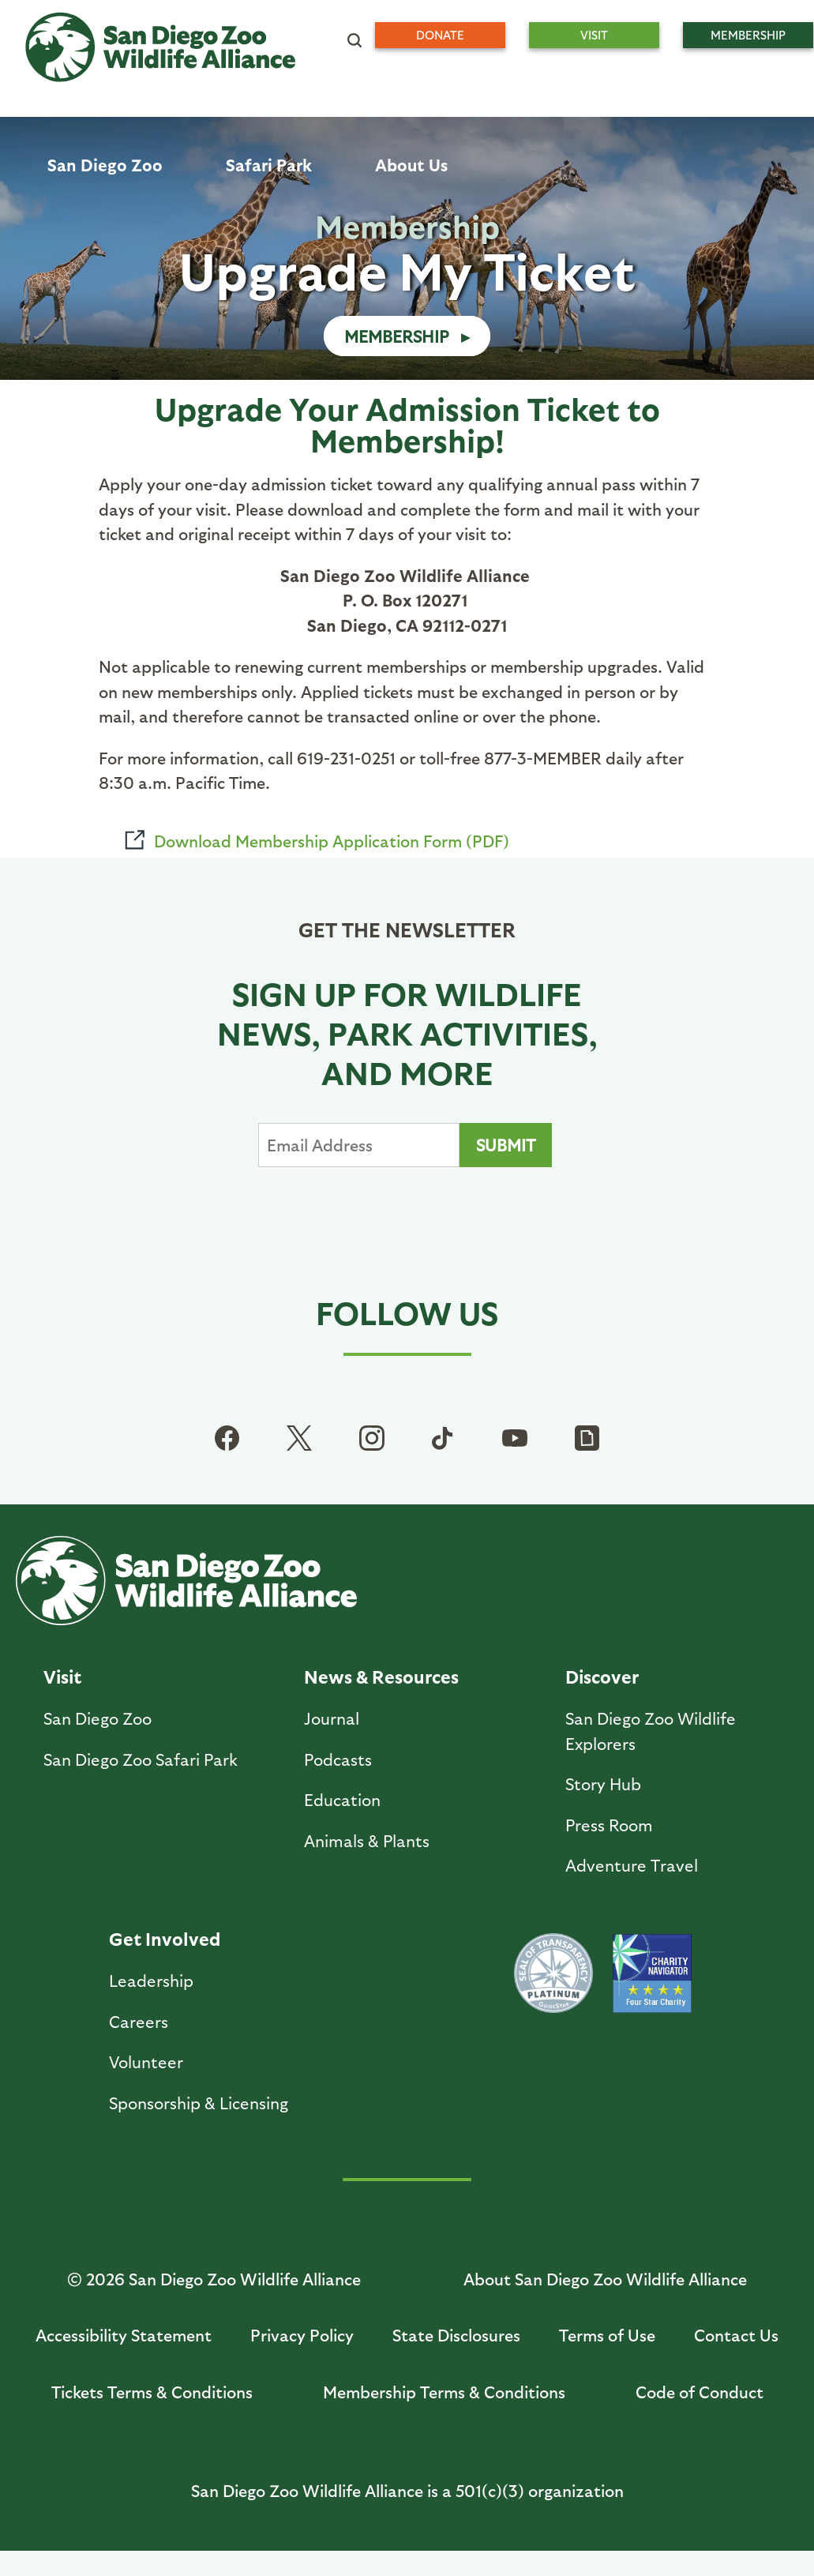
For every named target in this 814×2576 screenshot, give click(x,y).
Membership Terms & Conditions (444, 2391)
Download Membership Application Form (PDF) (331, 841)
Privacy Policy (302, 2335)
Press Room (609, 1824)
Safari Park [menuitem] (269, 165)
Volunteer (146, 2061)
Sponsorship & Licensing (198, 2102)
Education (342, 1799)
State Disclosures (456, 2335)
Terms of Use (607, 2335)
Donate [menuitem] (440, 35)
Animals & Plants (367, 1840)
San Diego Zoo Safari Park (140, 1759)
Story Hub (603, 1783)
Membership (396, 336)
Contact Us (736, 2335)
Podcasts (338, 1759)
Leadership (151, 1980)
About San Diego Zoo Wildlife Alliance (605, 2279)
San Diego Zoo (97, 1718)
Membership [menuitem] (748, 35)
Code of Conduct (699, 2391)
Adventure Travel (631, 1865)
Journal (331, 1718)
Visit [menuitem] (594, 35)
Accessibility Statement (124, 2335)
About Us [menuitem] (411, 165)
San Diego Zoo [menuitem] (105, 165)
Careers (138, 2021)
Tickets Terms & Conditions (152, 2391)
